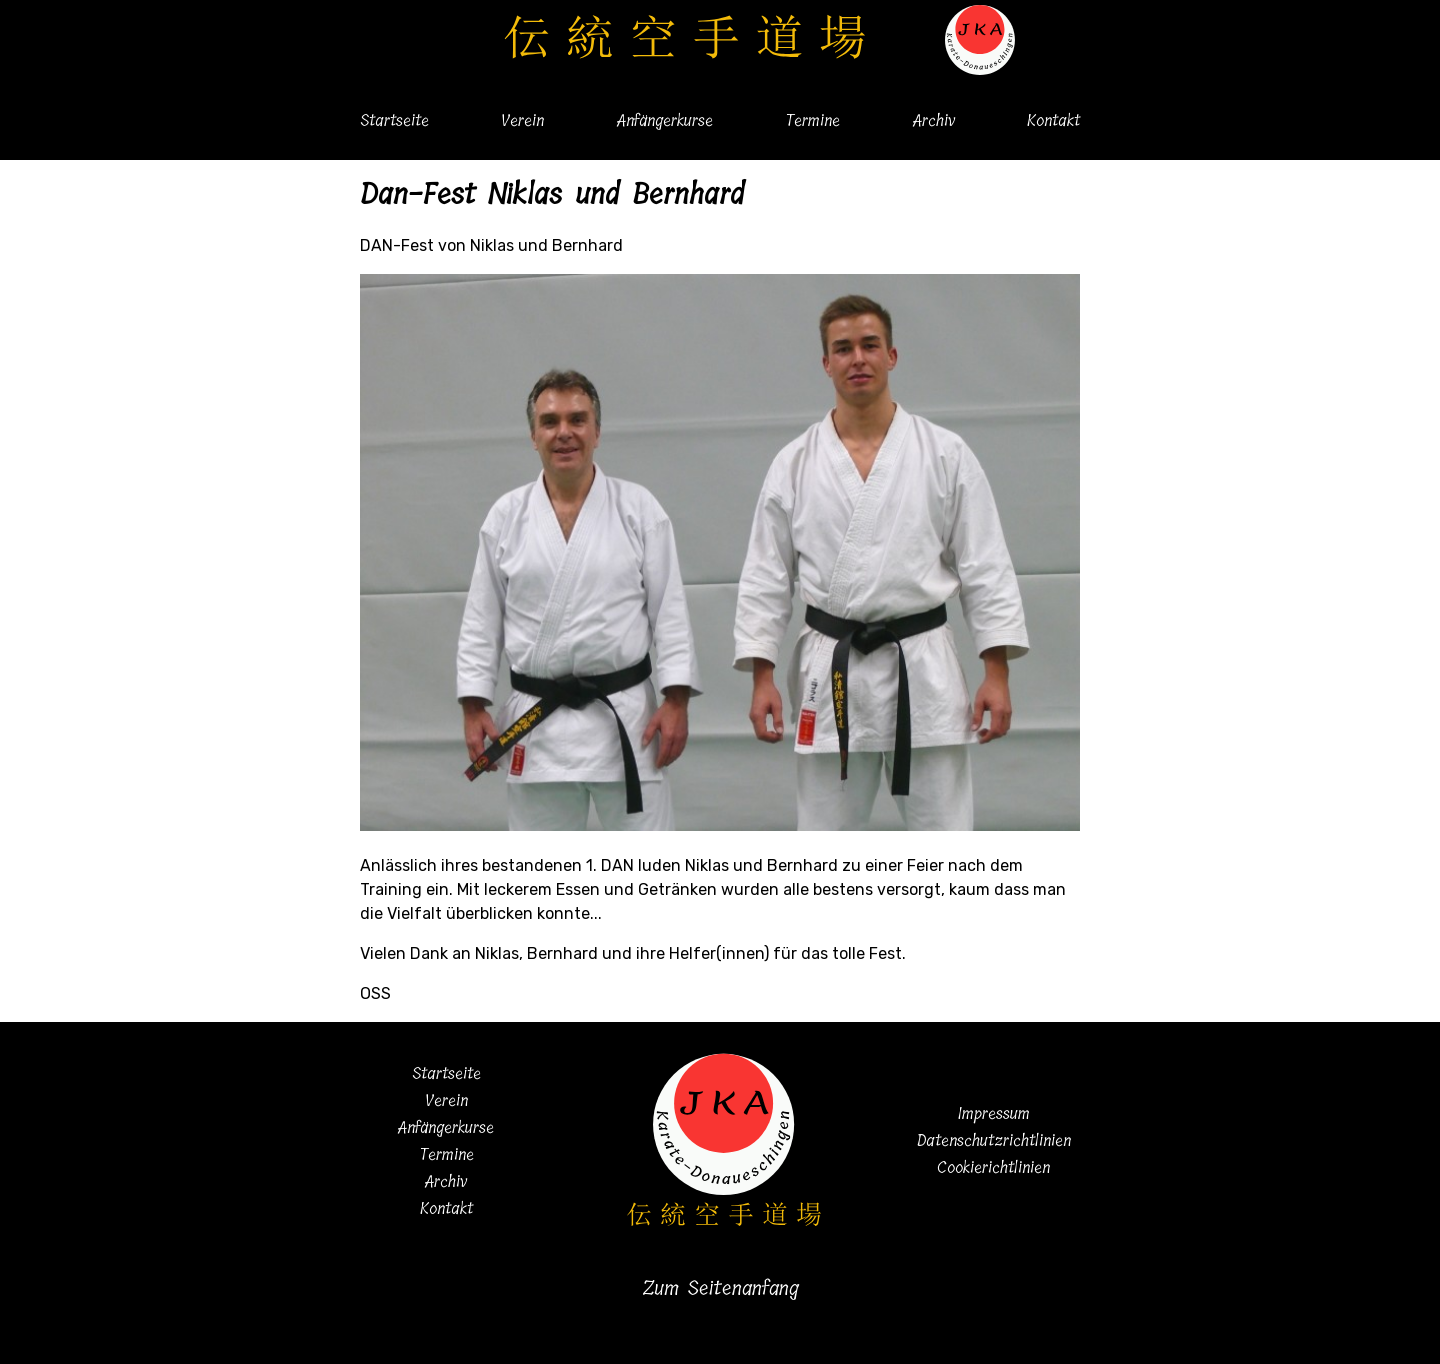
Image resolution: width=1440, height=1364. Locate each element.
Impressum (994, 1113)
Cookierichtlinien (993, 1167)
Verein (522, 120)
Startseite (394, 120)
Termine (812, 120)
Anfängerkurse (665, 120)
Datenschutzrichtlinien (994, 1140)
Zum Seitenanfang (720, 1288)
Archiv (934, 120)
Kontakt (1053, 120)
